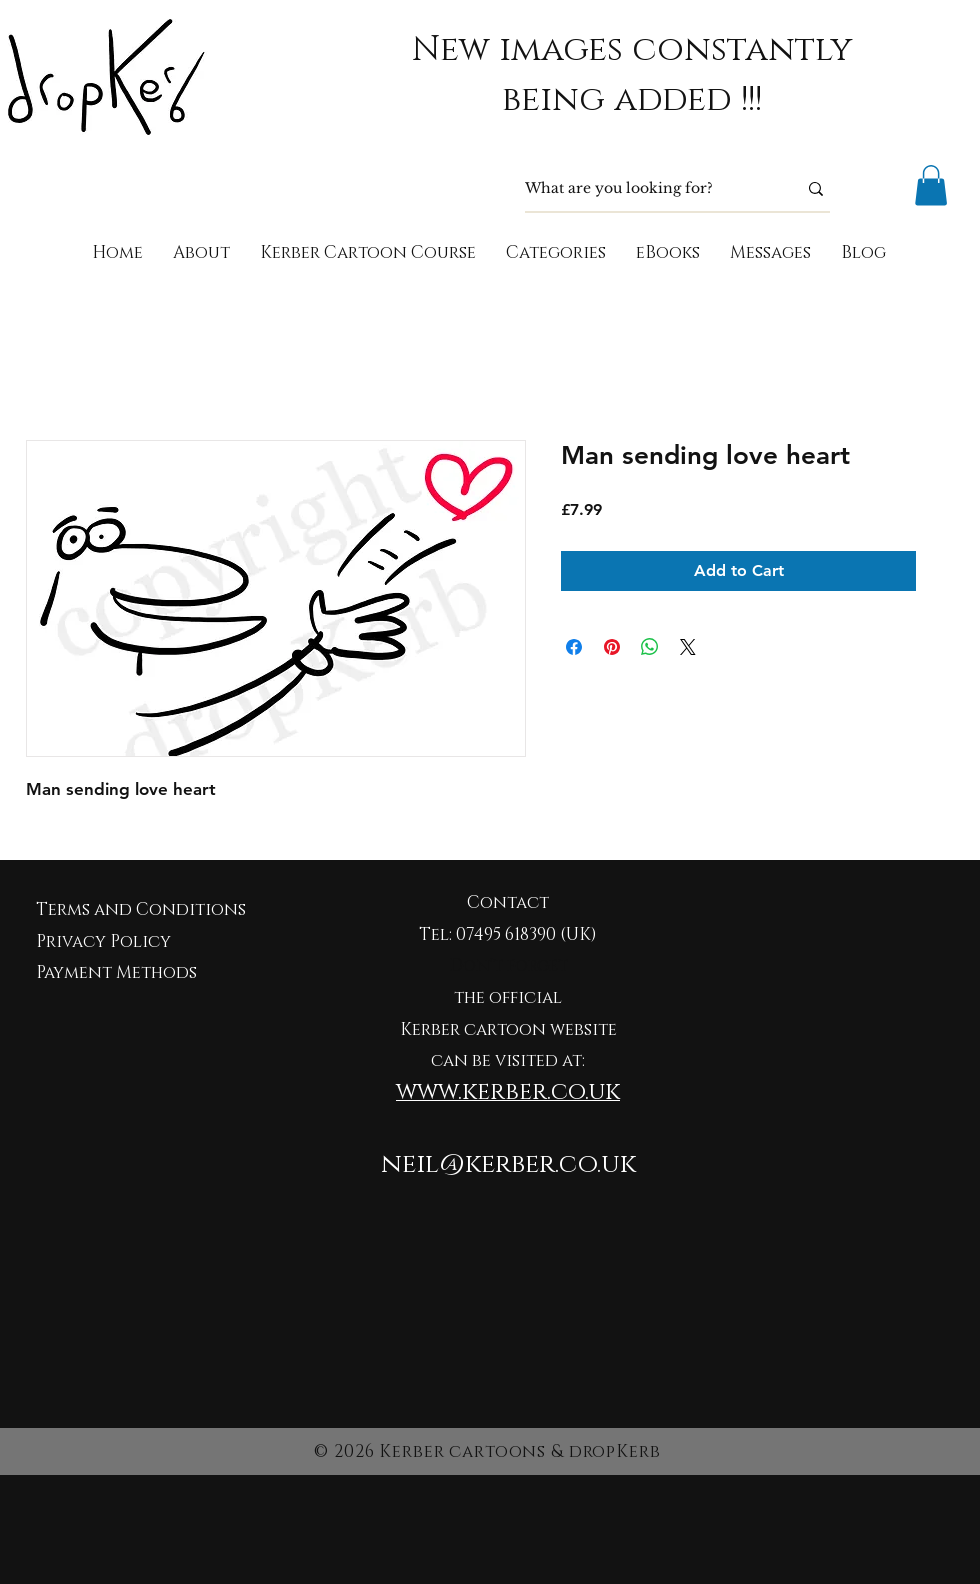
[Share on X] (688, 647)
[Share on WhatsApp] (650, 647)
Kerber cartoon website (508, 1029)
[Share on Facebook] (574, 647)
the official (508, 997)
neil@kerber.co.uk (508, 1164)
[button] (931, 185)
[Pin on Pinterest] (612, 647)
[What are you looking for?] (646, 189)
